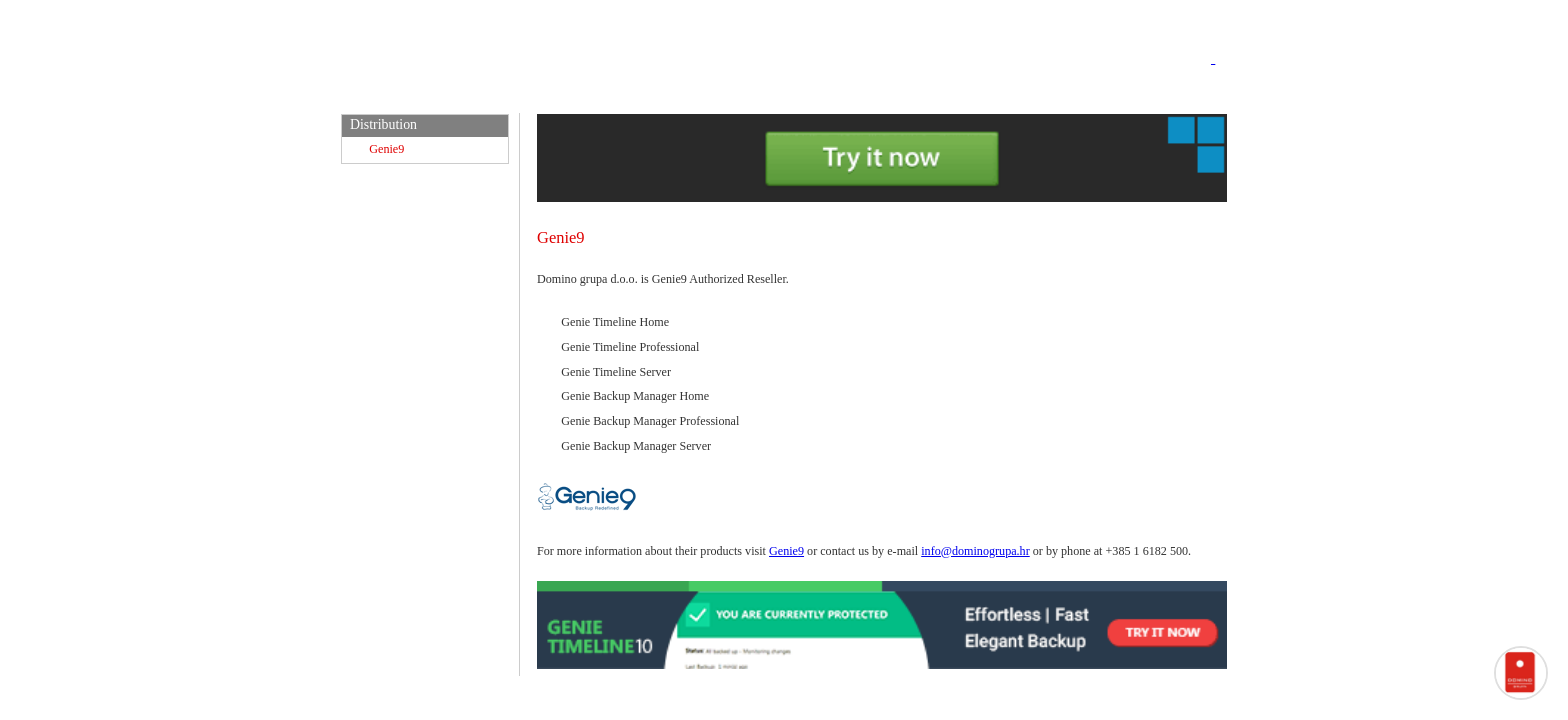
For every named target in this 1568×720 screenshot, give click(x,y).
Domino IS (658, 94)
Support (869, 94)
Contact (1190, 94)
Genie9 (386, 149)
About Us (1095, 94)
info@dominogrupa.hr (975, 551)
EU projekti (979, 94)
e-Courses (770, 94)
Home (566, 94)
